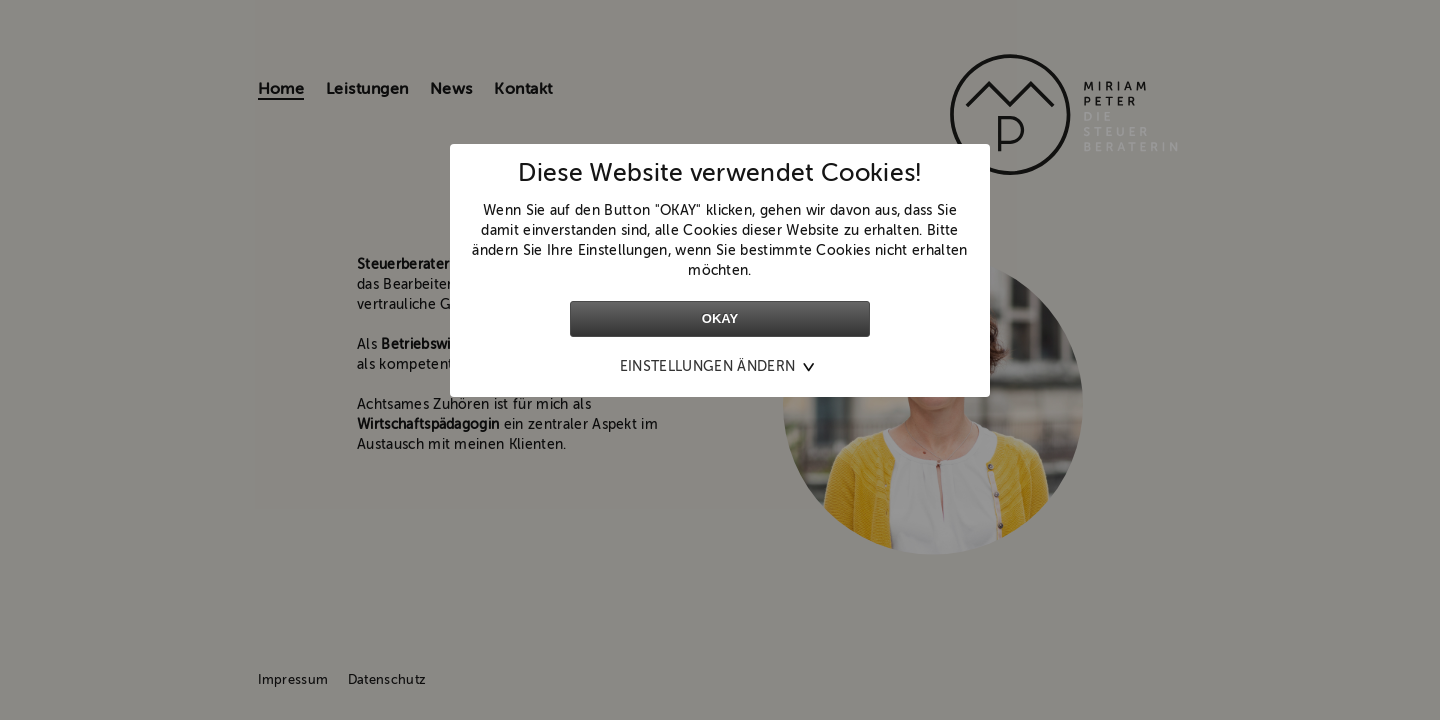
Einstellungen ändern (707, 367)
